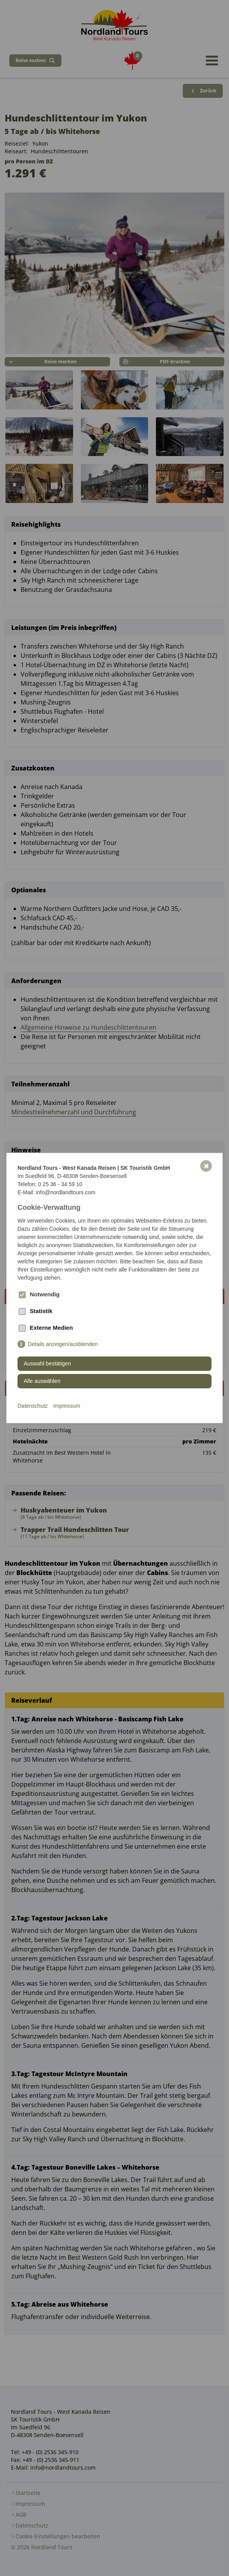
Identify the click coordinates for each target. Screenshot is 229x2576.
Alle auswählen (42, 1381)
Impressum (66, 1406)
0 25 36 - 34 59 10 (60, 1184)
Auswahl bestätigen (47, 1363)
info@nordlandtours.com (65, 1192)
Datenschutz (32, 1406)
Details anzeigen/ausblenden (63, 1344)
